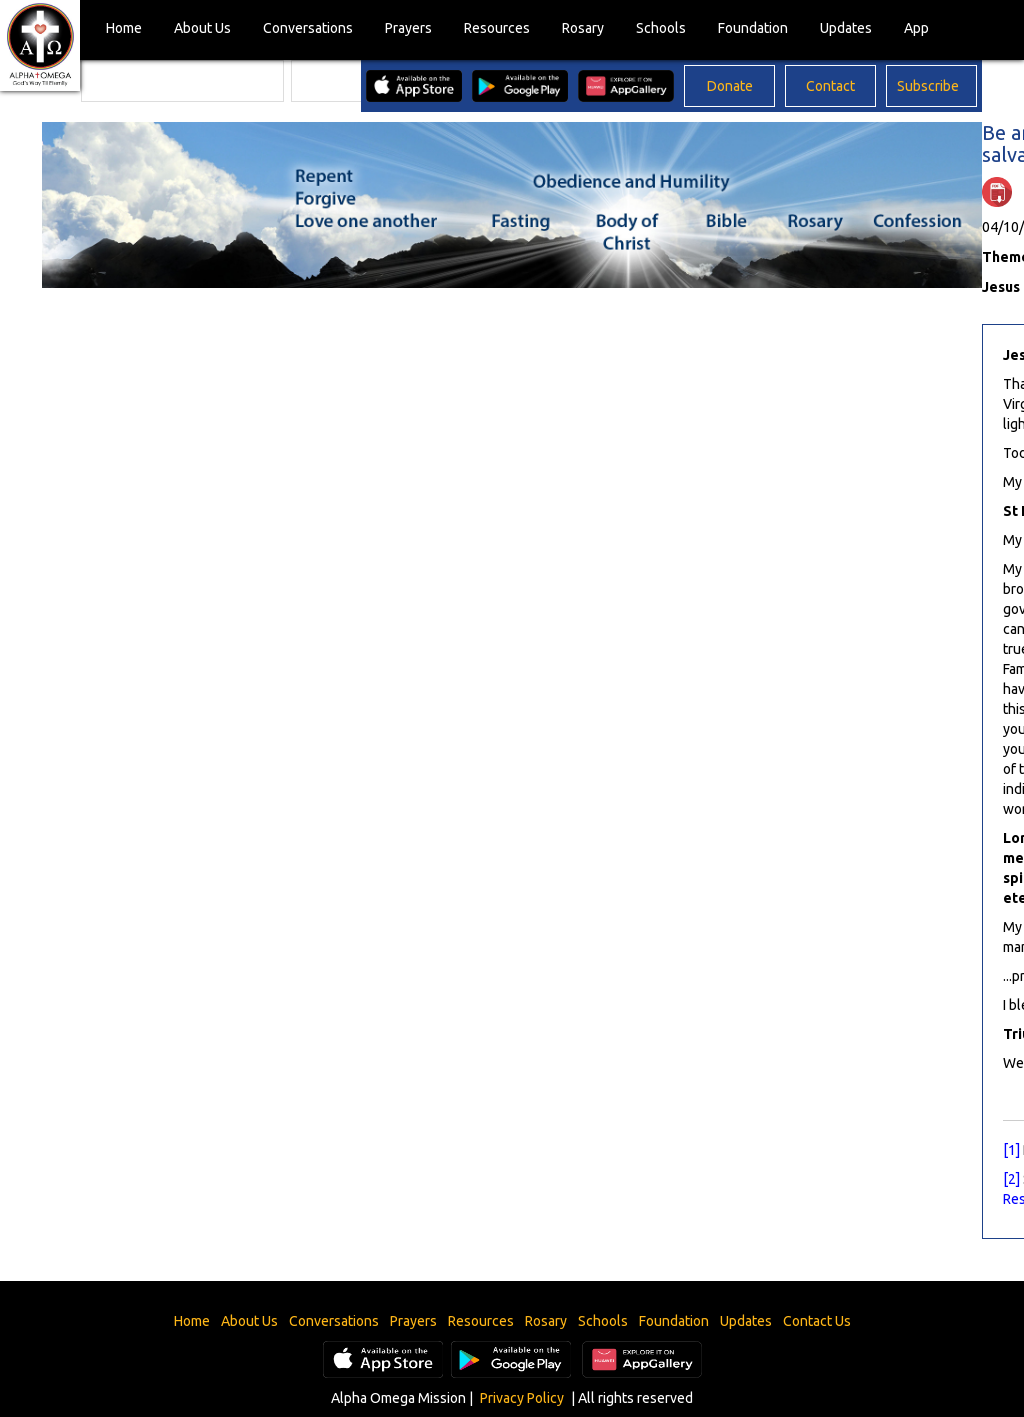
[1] (1011, 1150)
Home (124, 28)
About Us (202, 28)
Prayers (408, 28)
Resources (497, 28)
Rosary (583, 28)
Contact (830, 86)
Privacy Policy (522, 1398)
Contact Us (817, 1321)
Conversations (308, 28)
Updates (846, 28)
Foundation (753, 28)
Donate (730, 86)
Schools (661, 28)
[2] (1011, 1179)
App (916, 28)
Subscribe (928, 86)
